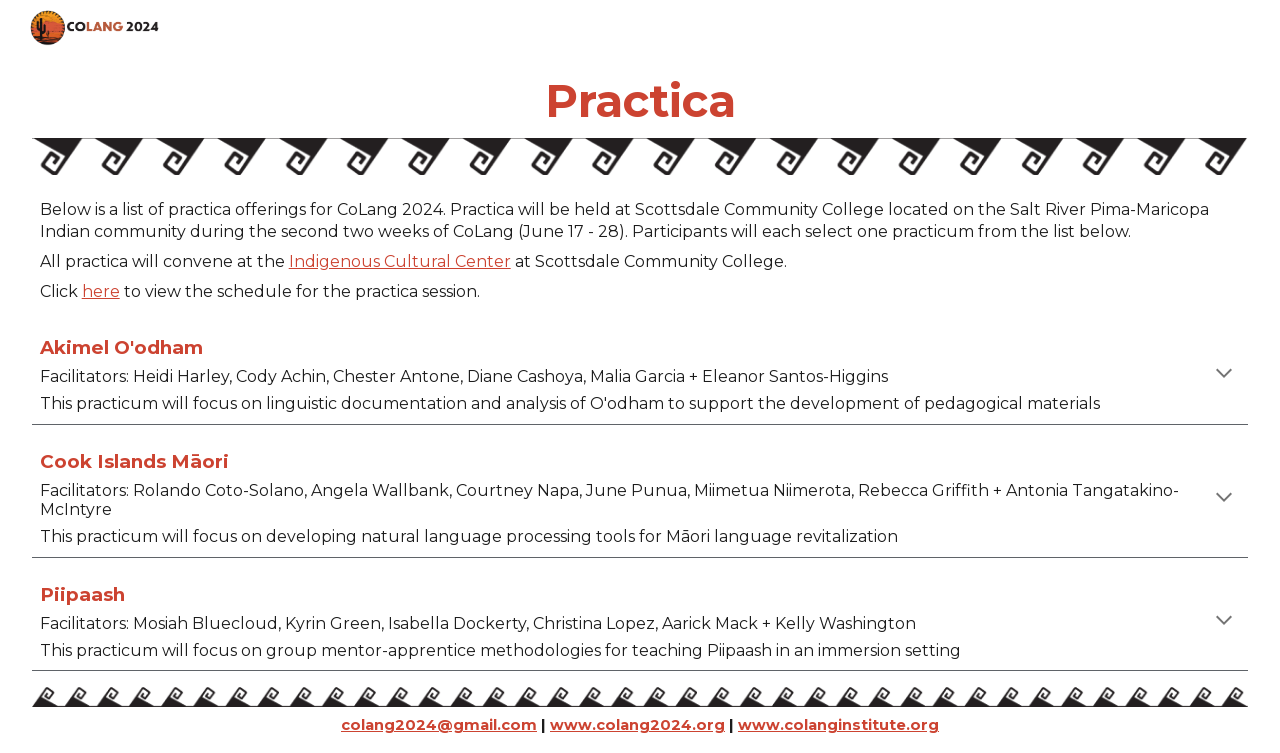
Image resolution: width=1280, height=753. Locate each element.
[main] (640, 101)
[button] (1224, 375)
